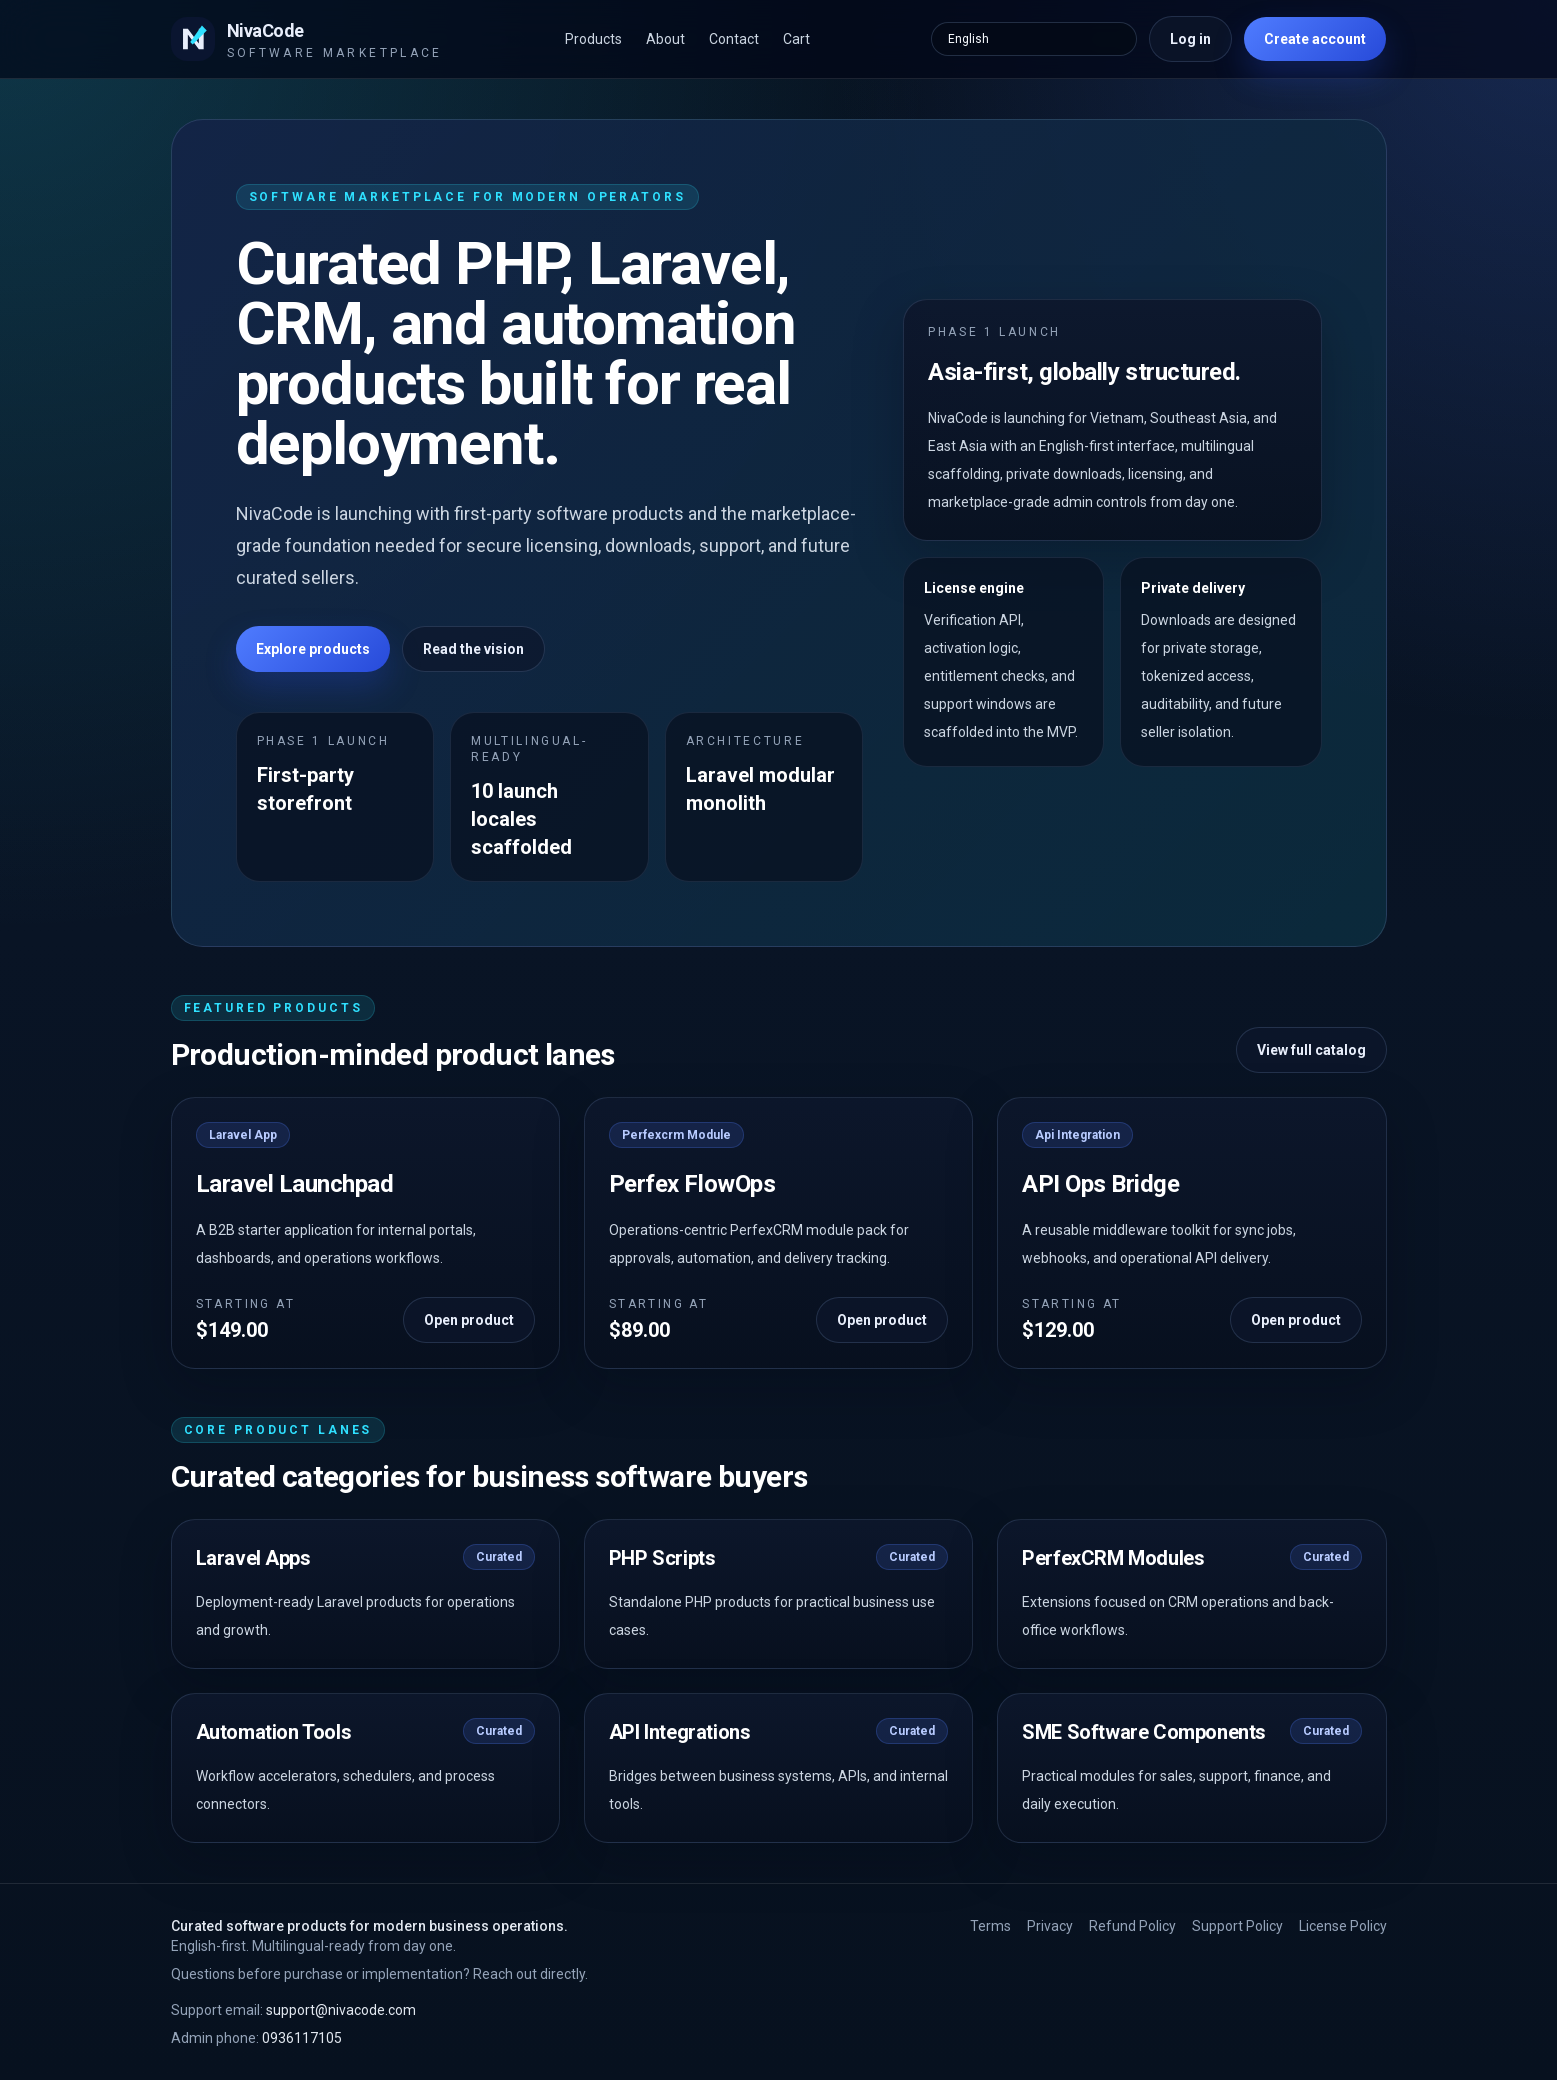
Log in (1190, 39)
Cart (796, 39)
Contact (734, 39)
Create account (1315, 39)
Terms (990, 1926)
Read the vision (473, 649)
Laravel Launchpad (295, 1184)
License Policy (1343, 1926)
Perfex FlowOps (692, 1184)
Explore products (313, 649)
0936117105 (256, 2038)
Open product (469, 1320)
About (665, 39)
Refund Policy (1132, 1926)
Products (593, 39)
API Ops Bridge (1100, 1184)
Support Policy (1237, 1926)
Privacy (1050, 1926)
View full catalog (1311, 1050)
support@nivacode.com (293, 2010)
